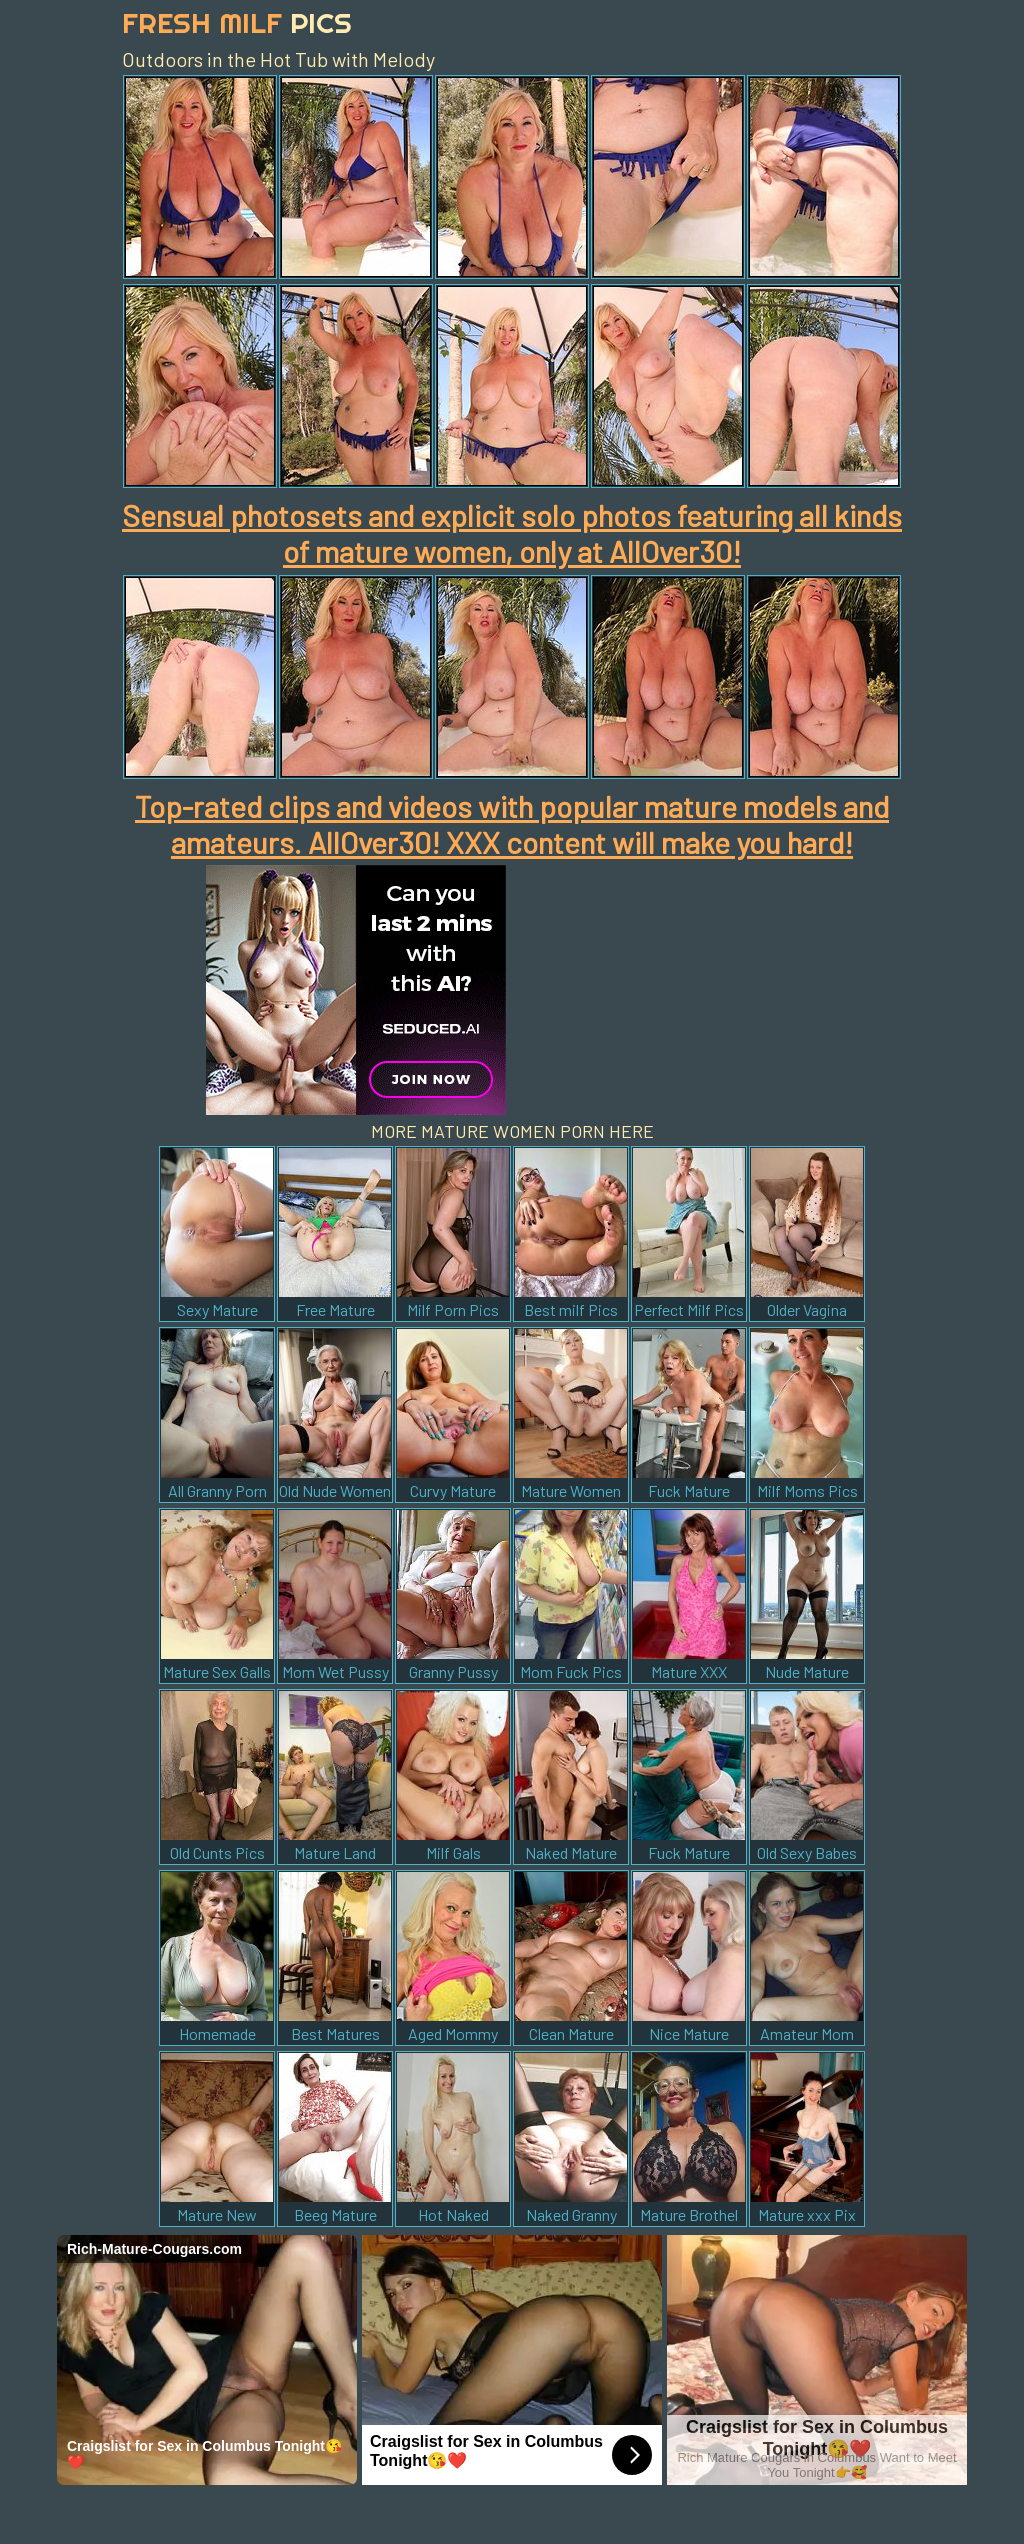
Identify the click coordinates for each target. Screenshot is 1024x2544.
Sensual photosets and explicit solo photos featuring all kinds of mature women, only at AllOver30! (512, 533)
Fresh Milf (237, 22)
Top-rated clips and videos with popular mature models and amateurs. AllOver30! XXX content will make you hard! (512, 824)
